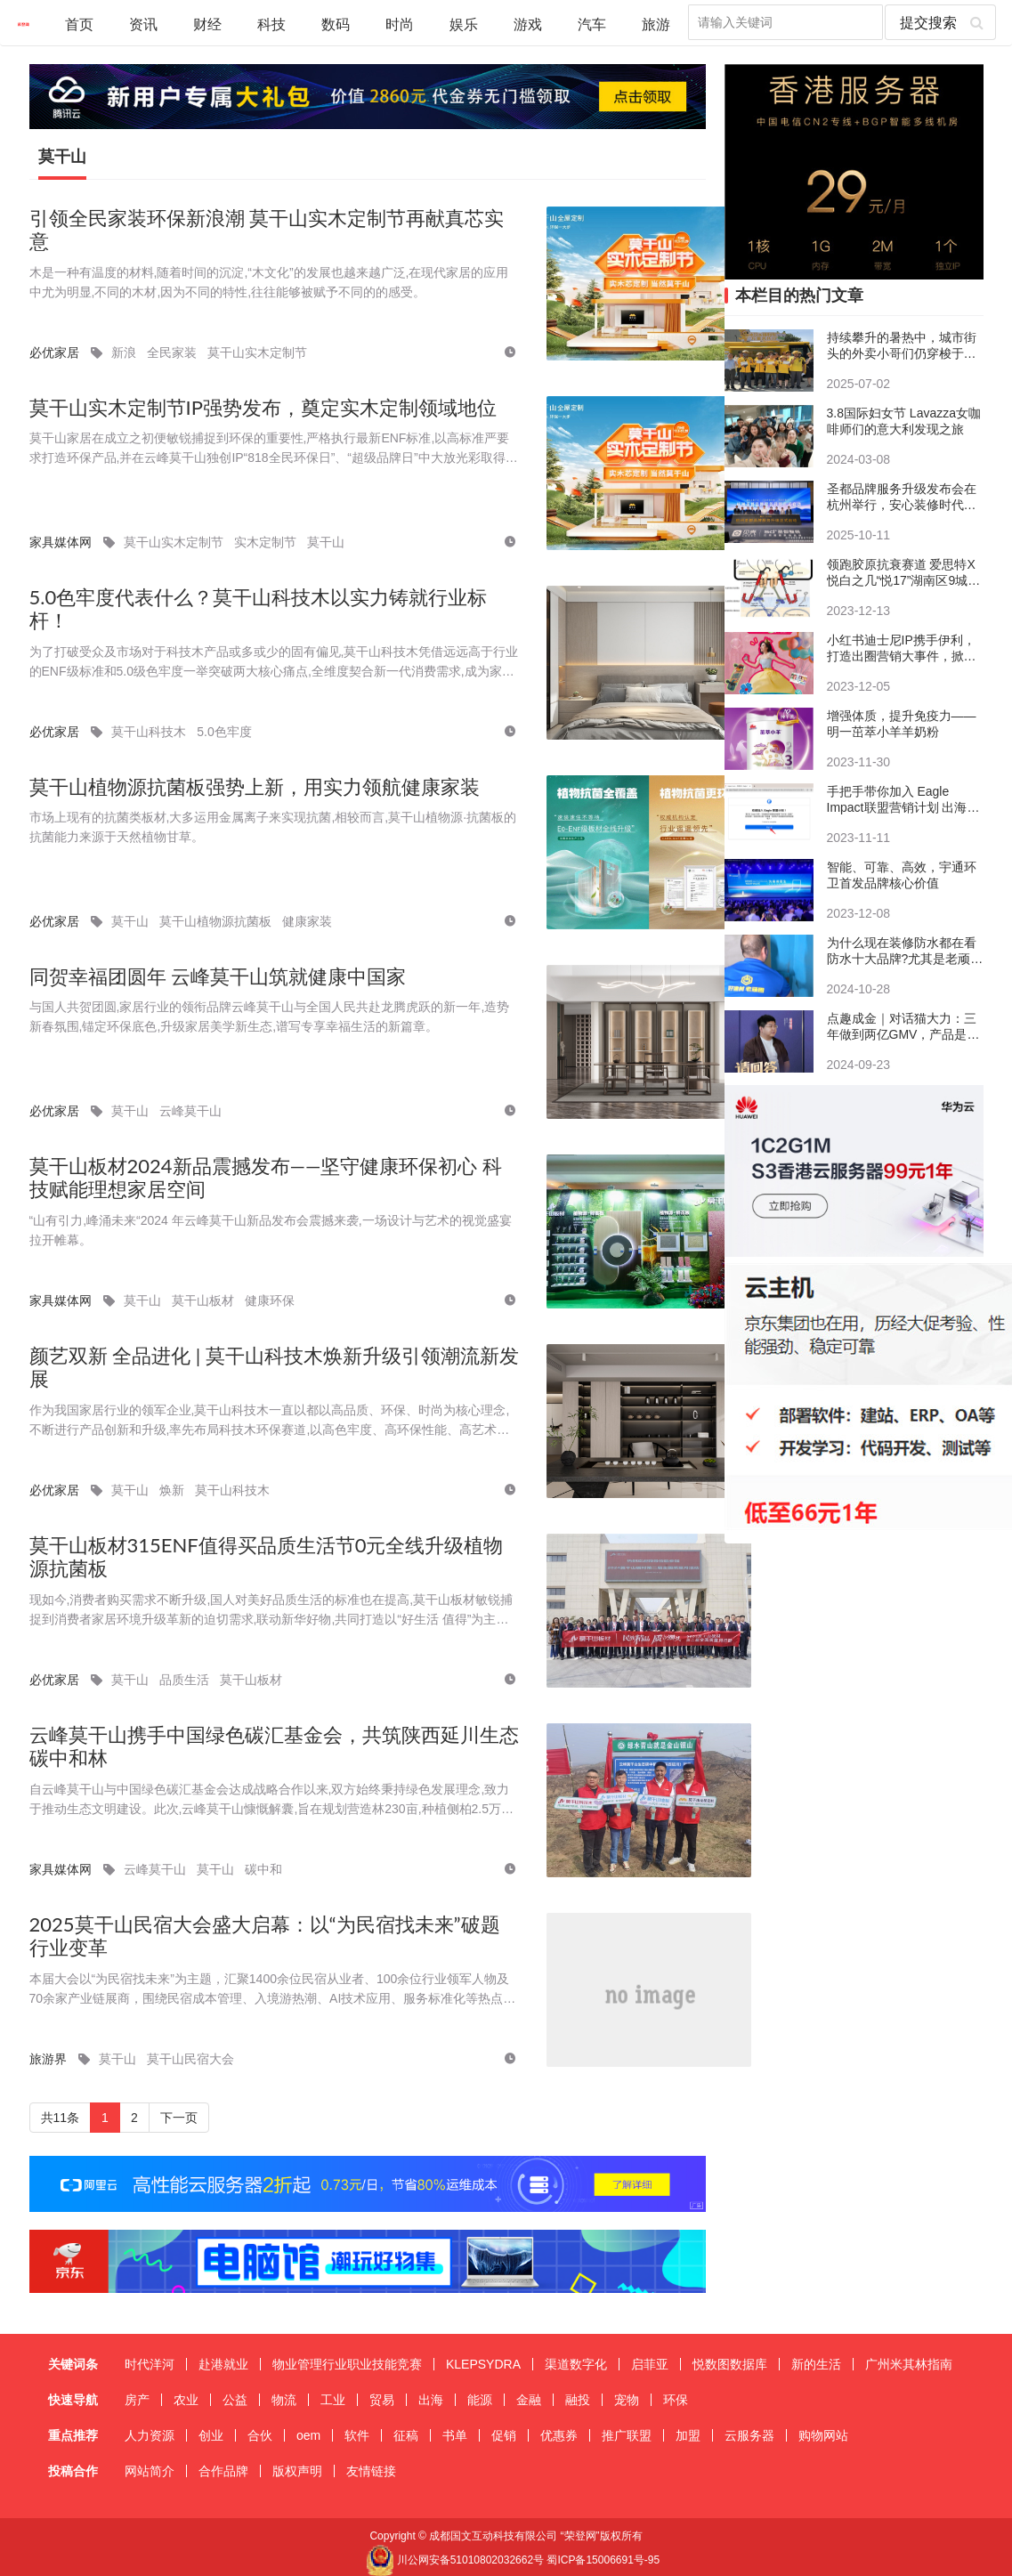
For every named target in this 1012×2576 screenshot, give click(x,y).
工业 (332, 2400)
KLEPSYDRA (483, 2364)
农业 (186, 2400)
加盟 (688, 2435)
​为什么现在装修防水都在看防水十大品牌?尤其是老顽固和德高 (905, 951)
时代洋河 (149, 2364)
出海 (430, 2400)
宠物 (626, 2400)
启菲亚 (649, 2364)
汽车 (592, 23)
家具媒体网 (60, 542)
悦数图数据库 (729, 2364)
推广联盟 (627, 2435)
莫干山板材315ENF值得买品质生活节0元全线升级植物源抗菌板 (266, 1557)
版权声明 (297, 2471)
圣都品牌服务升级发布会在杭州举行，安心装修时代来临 (901, 497)
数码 (335, 23)
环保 (675, 2400)
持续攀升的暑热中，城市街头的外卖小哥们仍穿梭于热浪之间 (901, 345)
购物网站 (823, 2435)
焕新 (171, 1490)
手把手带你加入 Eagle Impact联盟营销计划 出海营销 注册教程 (903, 799)
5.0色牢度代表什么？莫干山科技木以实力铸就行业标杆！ (258, 609)
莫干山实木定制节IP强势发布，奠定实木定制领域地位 (263, 407)
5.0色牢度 (224, 732)
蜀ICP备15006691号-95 (603, 2560)
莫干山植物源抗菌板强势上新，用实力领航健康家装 (254, 786)
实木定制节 (265, 542)
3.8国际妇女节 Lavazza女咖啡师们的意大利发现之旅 (904, 421)
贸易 (381, 2400)
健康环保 (270, 1300)
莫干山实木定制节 (257, 352)
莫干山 (62, 157)
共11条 (60, 2117)
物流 (283, 2400)
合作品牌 (223, 2471)
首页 (79, 23)
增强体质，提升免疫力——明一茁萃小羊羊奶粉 (901, 724)
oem (308, 2435)
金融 (528, 2400)
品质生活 (184, 1680)
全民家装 (172, 352)
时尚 (399, 23)
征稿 (405, 2435)
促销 (503, 2435)
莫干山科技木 (148, 732)
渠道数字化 (576, 2364)
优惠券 (559, 2435)
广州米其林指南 (908, 2364)
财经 (207, 23)
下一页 (179, 2117)
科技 (271, 23)
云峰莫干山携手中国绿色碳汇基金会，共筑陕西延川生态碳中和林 (274, 1746)
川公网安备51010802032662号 (455, 2560)
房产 (137, 2400)
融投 (577, 2400)
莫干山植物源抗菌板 (215, 921)
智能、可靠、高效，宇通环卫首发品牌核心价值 (901, 875)
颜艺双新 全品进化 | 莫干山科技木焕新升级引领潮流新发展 (274, 1367)
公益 (235, 2400)
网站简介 (149, 2471)
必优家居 (54, 352)
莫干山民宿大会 (190, 2059)
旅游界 (48, 2059)
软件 (356, 2435)
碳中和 (263, 1869)
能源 (479, 2400)
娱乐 (463, 23)
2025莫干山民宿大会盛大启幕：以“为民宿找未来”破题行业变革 (264, 1936)
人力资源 (149, 2435)
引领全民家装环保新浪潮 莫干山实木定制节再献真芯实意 (267, 230)
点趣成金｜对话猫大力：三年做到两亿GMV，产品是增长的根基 (903, 1026)
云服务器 (749, 2435)
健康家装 (307, 921)
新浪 (123, 352)
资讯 (143, 23)
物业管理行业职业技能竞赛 (347, 2364)
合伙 (259, 2435)
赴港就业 (223, 2364)
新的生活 (816, 2364)
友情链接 (371, 2471)
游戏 (528, 23)
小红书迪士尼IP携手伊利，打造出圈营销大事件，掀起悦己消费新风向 (901, 648)
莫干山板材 (203, 1300)
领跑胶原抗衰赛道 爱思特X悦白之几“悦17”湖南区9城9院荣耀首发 (901, 572)
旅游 (656, 23)
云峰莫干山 (190, 1111)
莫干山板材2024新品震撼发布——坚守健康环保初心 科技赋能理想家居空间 (266, 1178)
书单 (454, 2435)
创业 (210, 2435)
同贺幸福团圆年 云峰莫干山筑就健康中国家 (218, 976)
